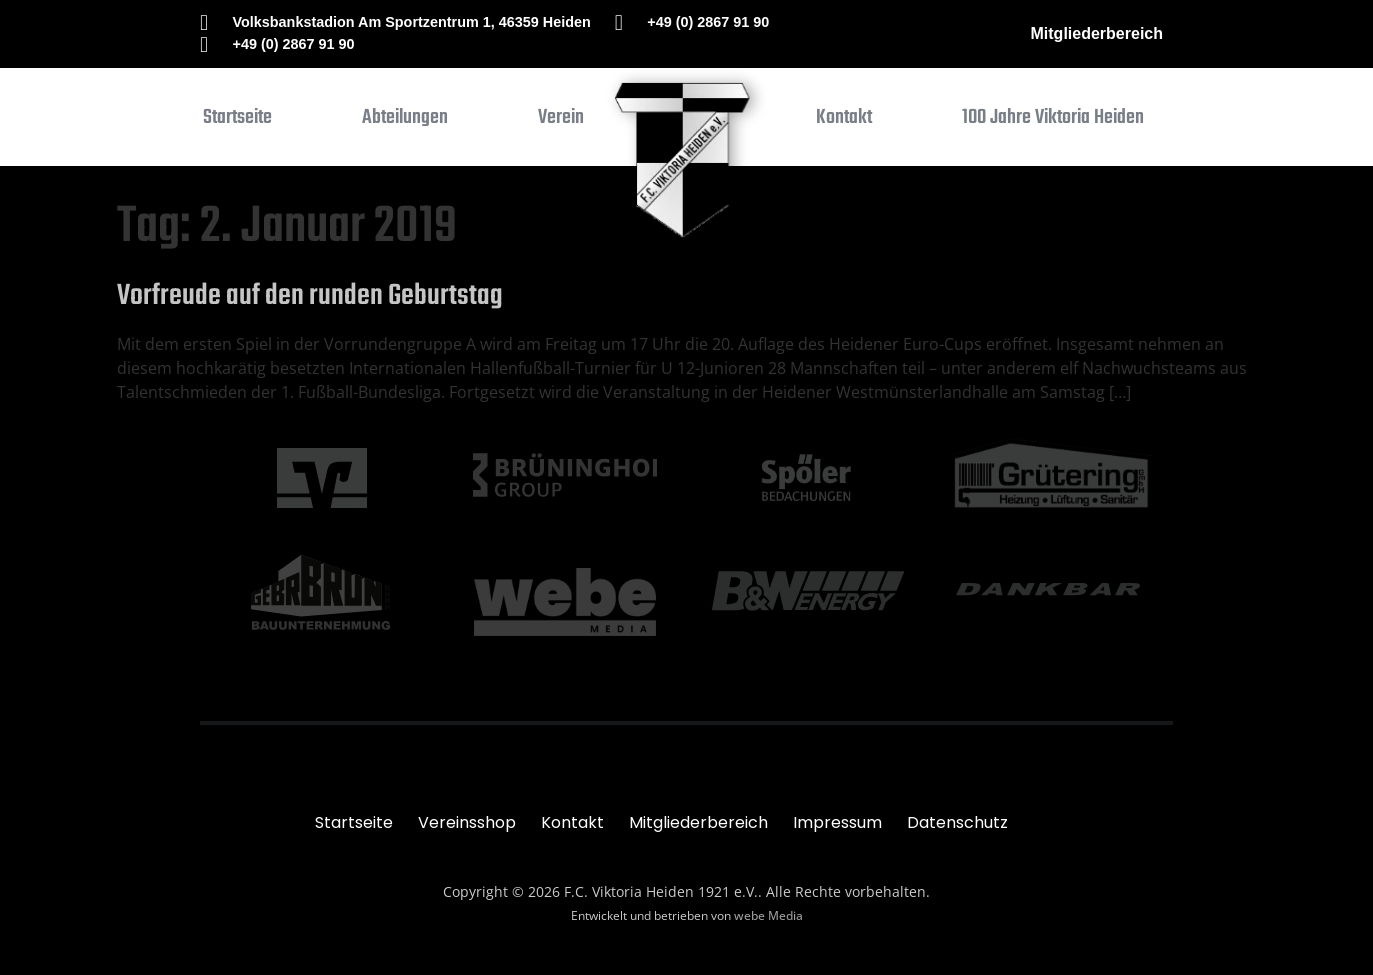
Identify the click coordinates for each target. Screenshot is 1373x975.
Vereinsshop (467, 822)
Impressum (837, 822)
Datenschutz (957, 822)
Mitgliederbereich (1097, 33)
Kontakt (572, 822)
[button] (405, 122)
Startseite (354, 822)
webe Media (768, 915)
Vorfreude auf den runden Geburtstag (310, 296)
